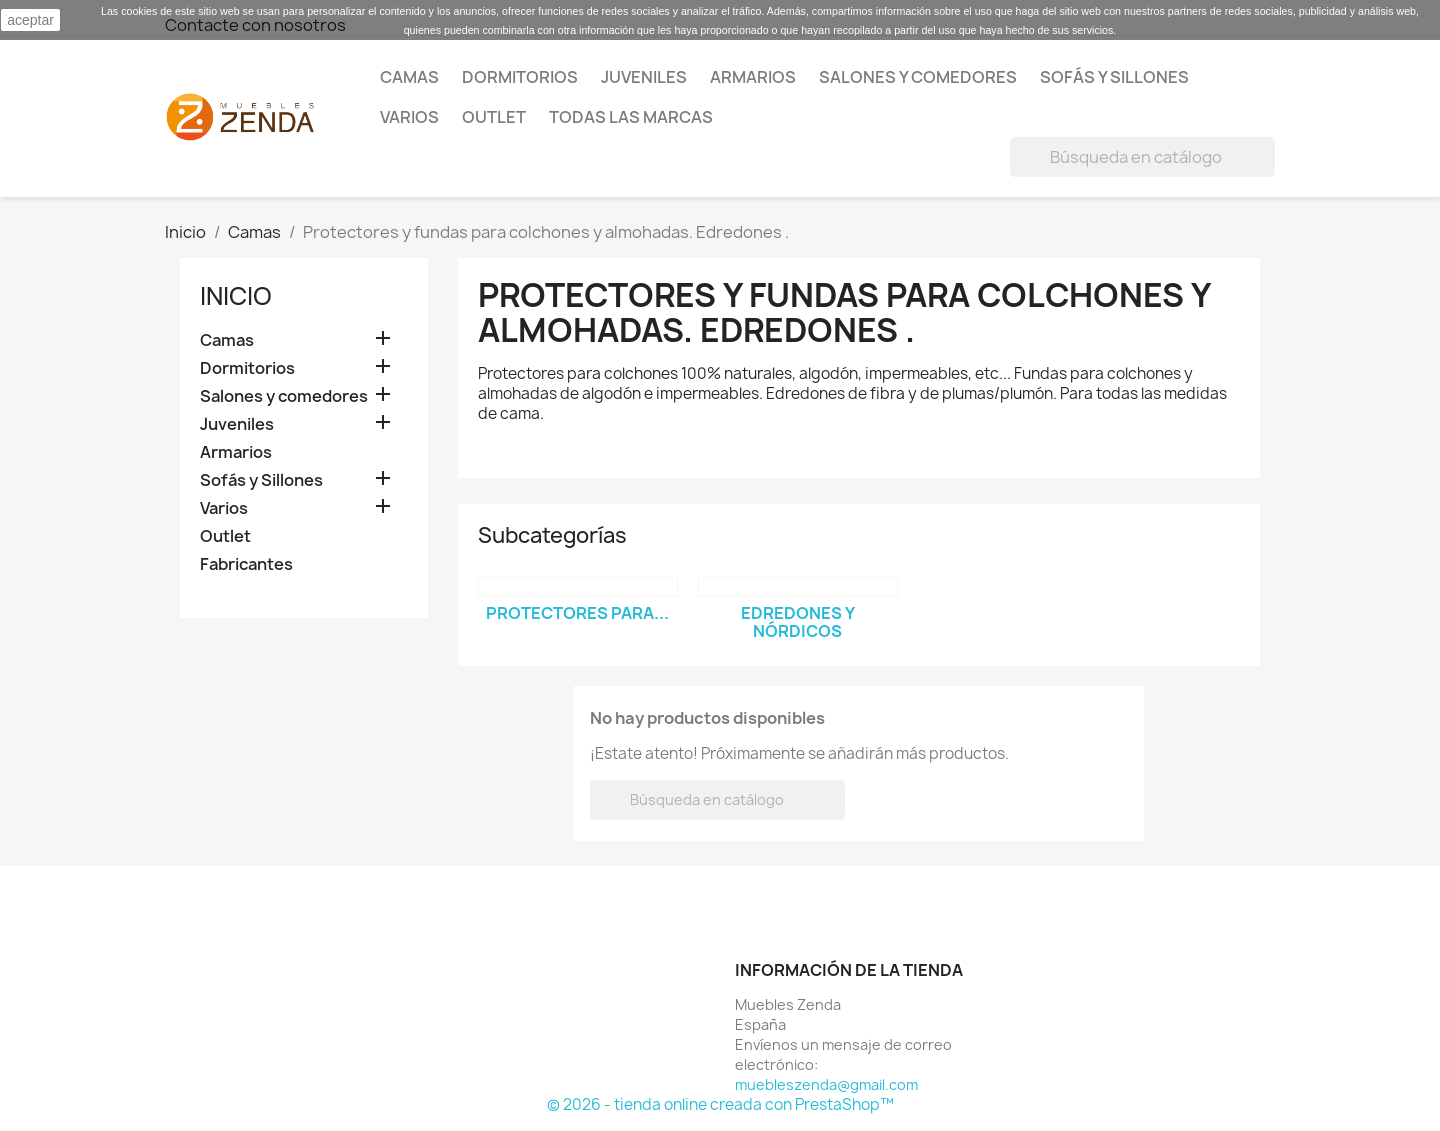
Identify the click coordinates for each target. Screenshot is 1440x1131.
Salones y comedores (918, 77)
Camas (409, 77)
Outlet (494, 117)
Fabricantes (246, 564)
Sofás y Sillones (1114, 77)
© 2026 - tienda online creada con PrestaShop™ (720, 1104)
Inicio (236, 296)
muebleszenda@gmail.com (826, 1084)
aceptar (30, 20)
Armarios (753, 77)
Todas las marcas (631, 117)
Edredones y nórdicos (798, 622)
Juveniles (644, 77)
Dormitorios (520, 77)
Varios (409, 117)
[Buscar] (1142, 157)
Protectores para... (577, 613)
